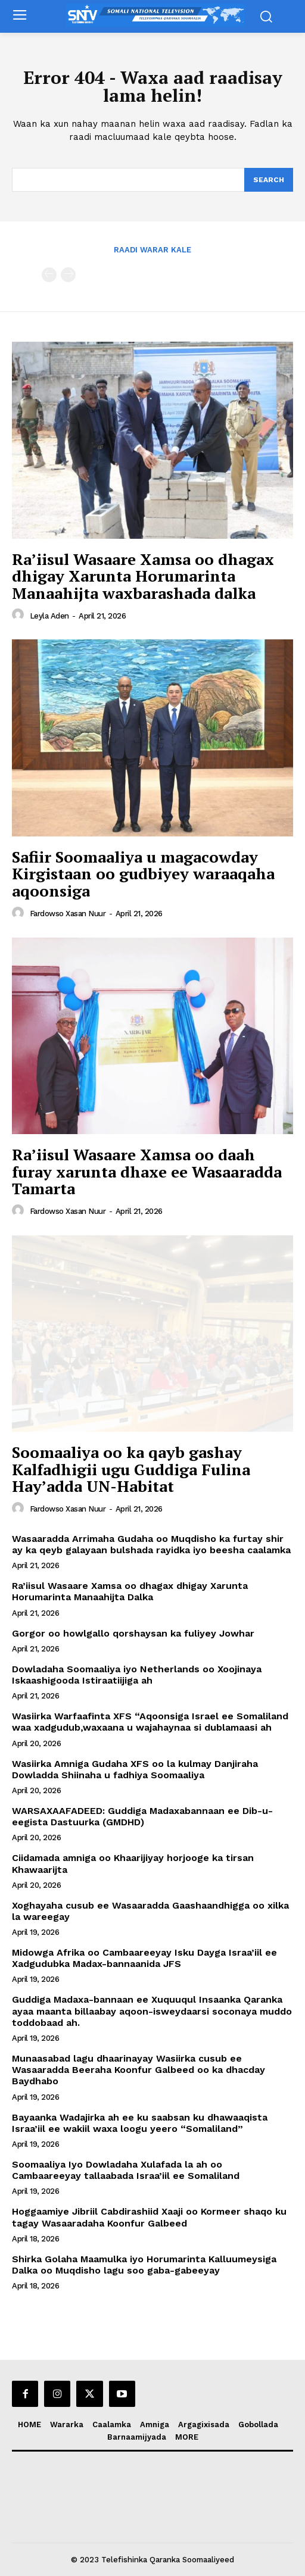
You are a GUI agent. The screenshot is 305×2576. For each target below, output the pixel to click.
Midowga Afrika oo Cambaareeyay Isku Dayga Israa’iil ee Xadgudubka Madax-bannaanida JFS (144, 1958)
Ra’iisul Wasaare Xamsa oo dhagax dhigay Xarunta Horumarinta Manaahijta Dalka (130, 1591)
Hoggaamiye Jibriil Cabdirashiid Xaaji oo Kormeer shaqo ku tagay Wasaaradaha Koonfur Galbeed (149, 2217)
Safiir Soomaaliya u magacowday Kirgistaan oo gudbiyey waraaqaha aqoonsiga (143, 874)
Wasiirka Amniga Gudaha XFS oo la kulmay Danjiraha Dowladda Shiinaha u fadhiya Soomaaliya (135, 1769)
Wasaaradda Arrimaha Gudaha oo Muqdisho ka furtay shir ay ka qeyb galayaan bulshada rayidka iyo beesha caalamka (151, 1544)
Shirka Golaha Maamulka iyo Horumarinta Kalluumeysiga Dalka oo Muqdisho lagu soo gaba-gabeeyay (144, 2264)
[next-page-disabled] (68, 274)
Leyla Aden (49, 615)
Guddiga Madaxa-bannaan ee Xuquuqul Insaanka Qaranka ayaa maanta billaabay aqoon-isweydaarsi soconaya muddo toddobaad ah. (152, 2011)
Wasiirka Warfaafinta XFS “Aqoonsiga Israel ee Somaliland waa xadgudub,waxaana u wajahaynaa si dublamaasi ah (150, 1721)
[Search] (268, 180)
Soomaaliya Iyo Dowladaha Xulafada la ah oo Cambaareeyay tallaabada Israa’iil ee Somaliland (125, 2170)
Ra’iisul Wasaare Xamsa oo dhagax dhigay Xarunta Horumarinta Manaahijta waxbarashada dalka (143, 576)
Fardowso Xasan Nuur (68, 913)
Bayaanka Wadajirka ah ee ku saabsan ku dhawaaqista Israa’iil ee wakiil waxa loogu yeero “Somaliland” (139, 2123)
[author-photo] (19, 615)
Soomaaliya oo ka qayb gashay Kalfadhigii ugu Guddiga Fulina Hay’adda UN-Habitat (131, 1469)
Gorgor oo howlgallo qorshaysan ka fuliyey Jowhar (133, 1633)
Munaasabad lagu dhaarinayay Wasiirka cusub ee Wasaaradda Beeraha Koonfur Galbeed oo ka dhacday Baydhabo (138, 2070)
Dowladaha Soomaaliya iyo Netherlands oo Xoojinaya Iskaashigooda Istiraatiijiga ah (137, 1674)
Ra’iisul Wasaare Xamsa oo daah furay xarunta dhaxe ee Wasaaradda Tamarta (147, 1171)
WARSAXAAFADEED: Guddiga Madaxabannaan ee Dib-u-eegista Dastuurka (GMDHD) (142, 1816)
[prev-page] (49, 274)
